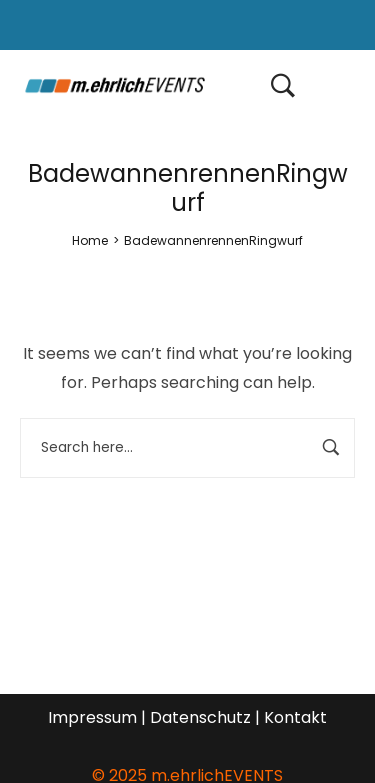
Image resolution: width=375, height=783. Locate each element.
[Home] (90, 240)
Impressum (92, 717)
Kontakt (295, 717)
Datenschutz (200, 717)
